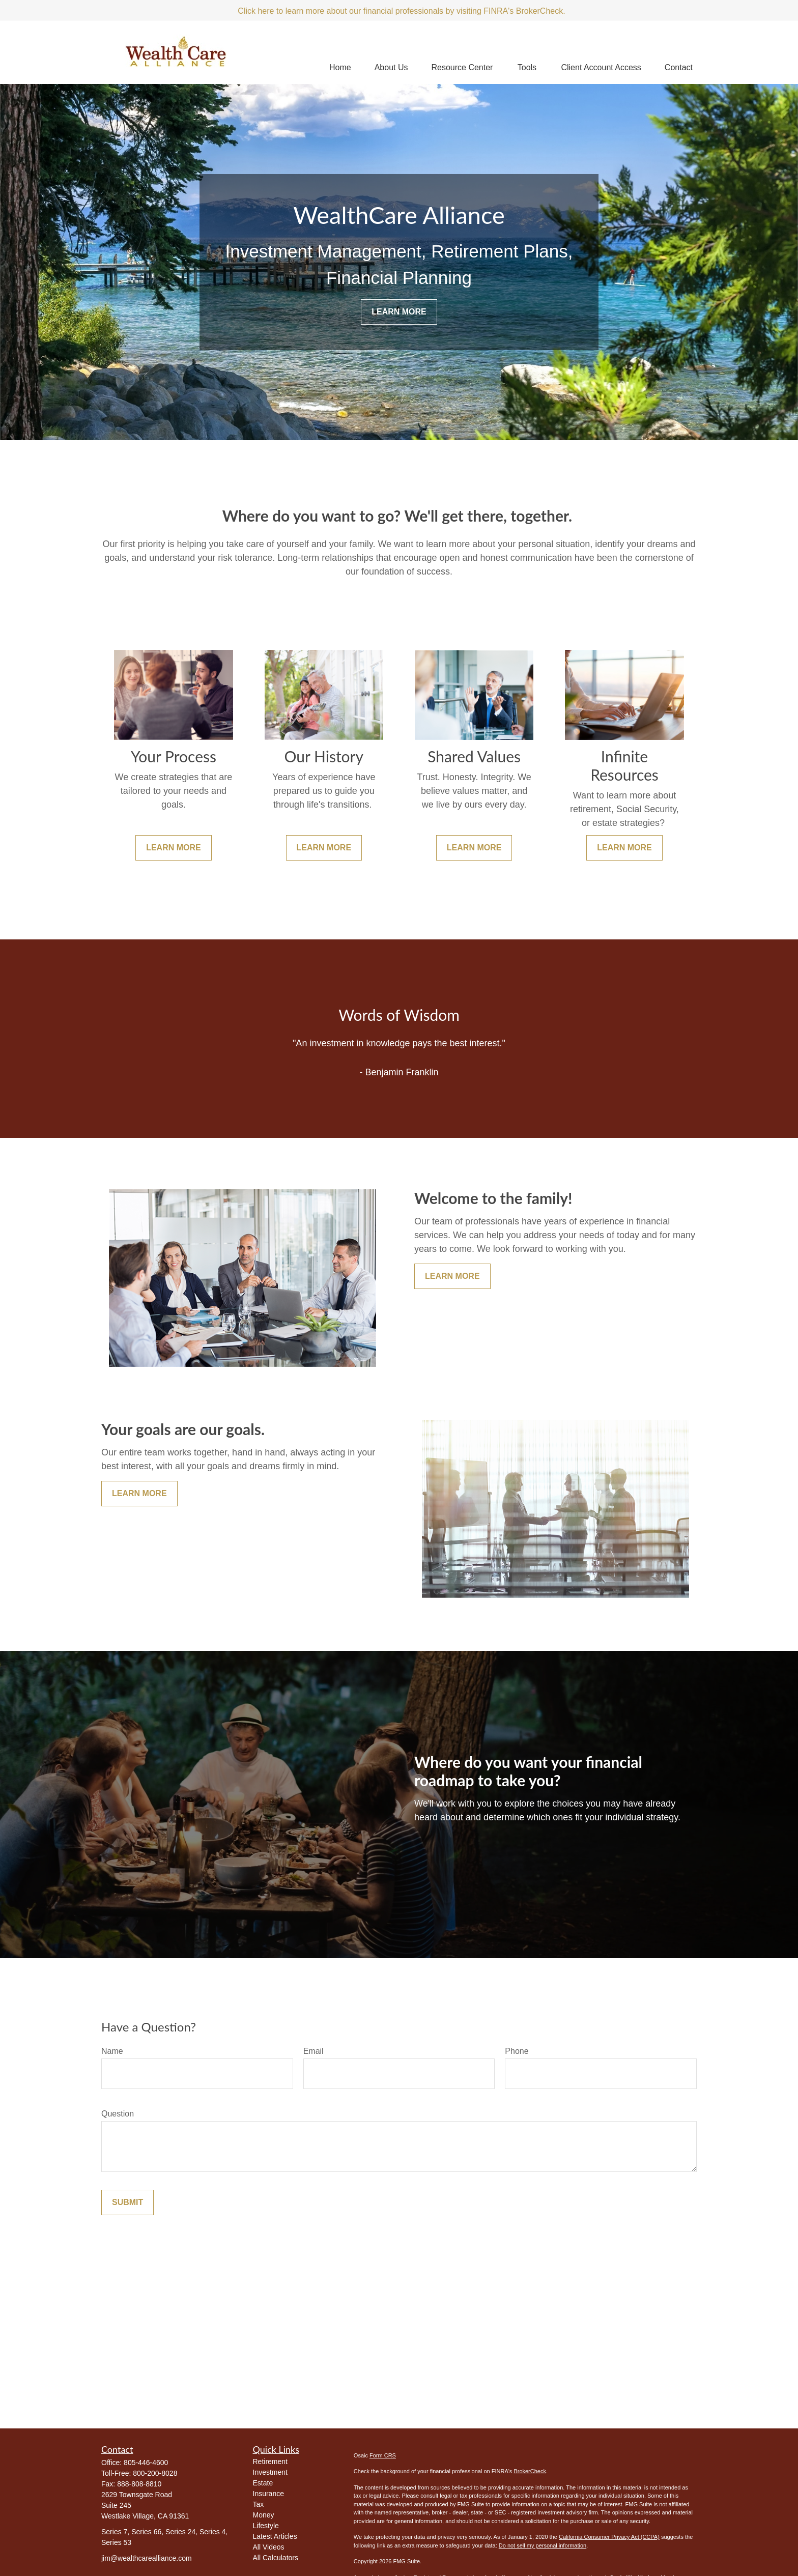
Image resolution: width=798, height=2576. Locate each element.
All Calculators (275, 2558)
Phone (516, 2051)
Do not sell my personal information (542, 2545)
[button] (340, 67)
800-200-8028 (155, 2473)
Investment (270, 2472)
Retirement (270, 2461)
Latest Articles (275, 2536)
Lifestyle (266, 2526)
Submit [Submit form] (127, 2202)
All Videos (268, 2547)
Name (112, 2051)
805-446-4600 (146, 2462)
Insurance (268, 2493)
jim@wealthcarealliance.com (146, 2558)
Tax (258, 2504)
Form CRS (382, 2455)
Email (313, 2051)
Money (263, 2515)
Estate (263, 2483)
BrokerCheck (530, 2471)
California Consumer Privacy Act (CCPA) (609, 2537)
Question (117, 2113)
